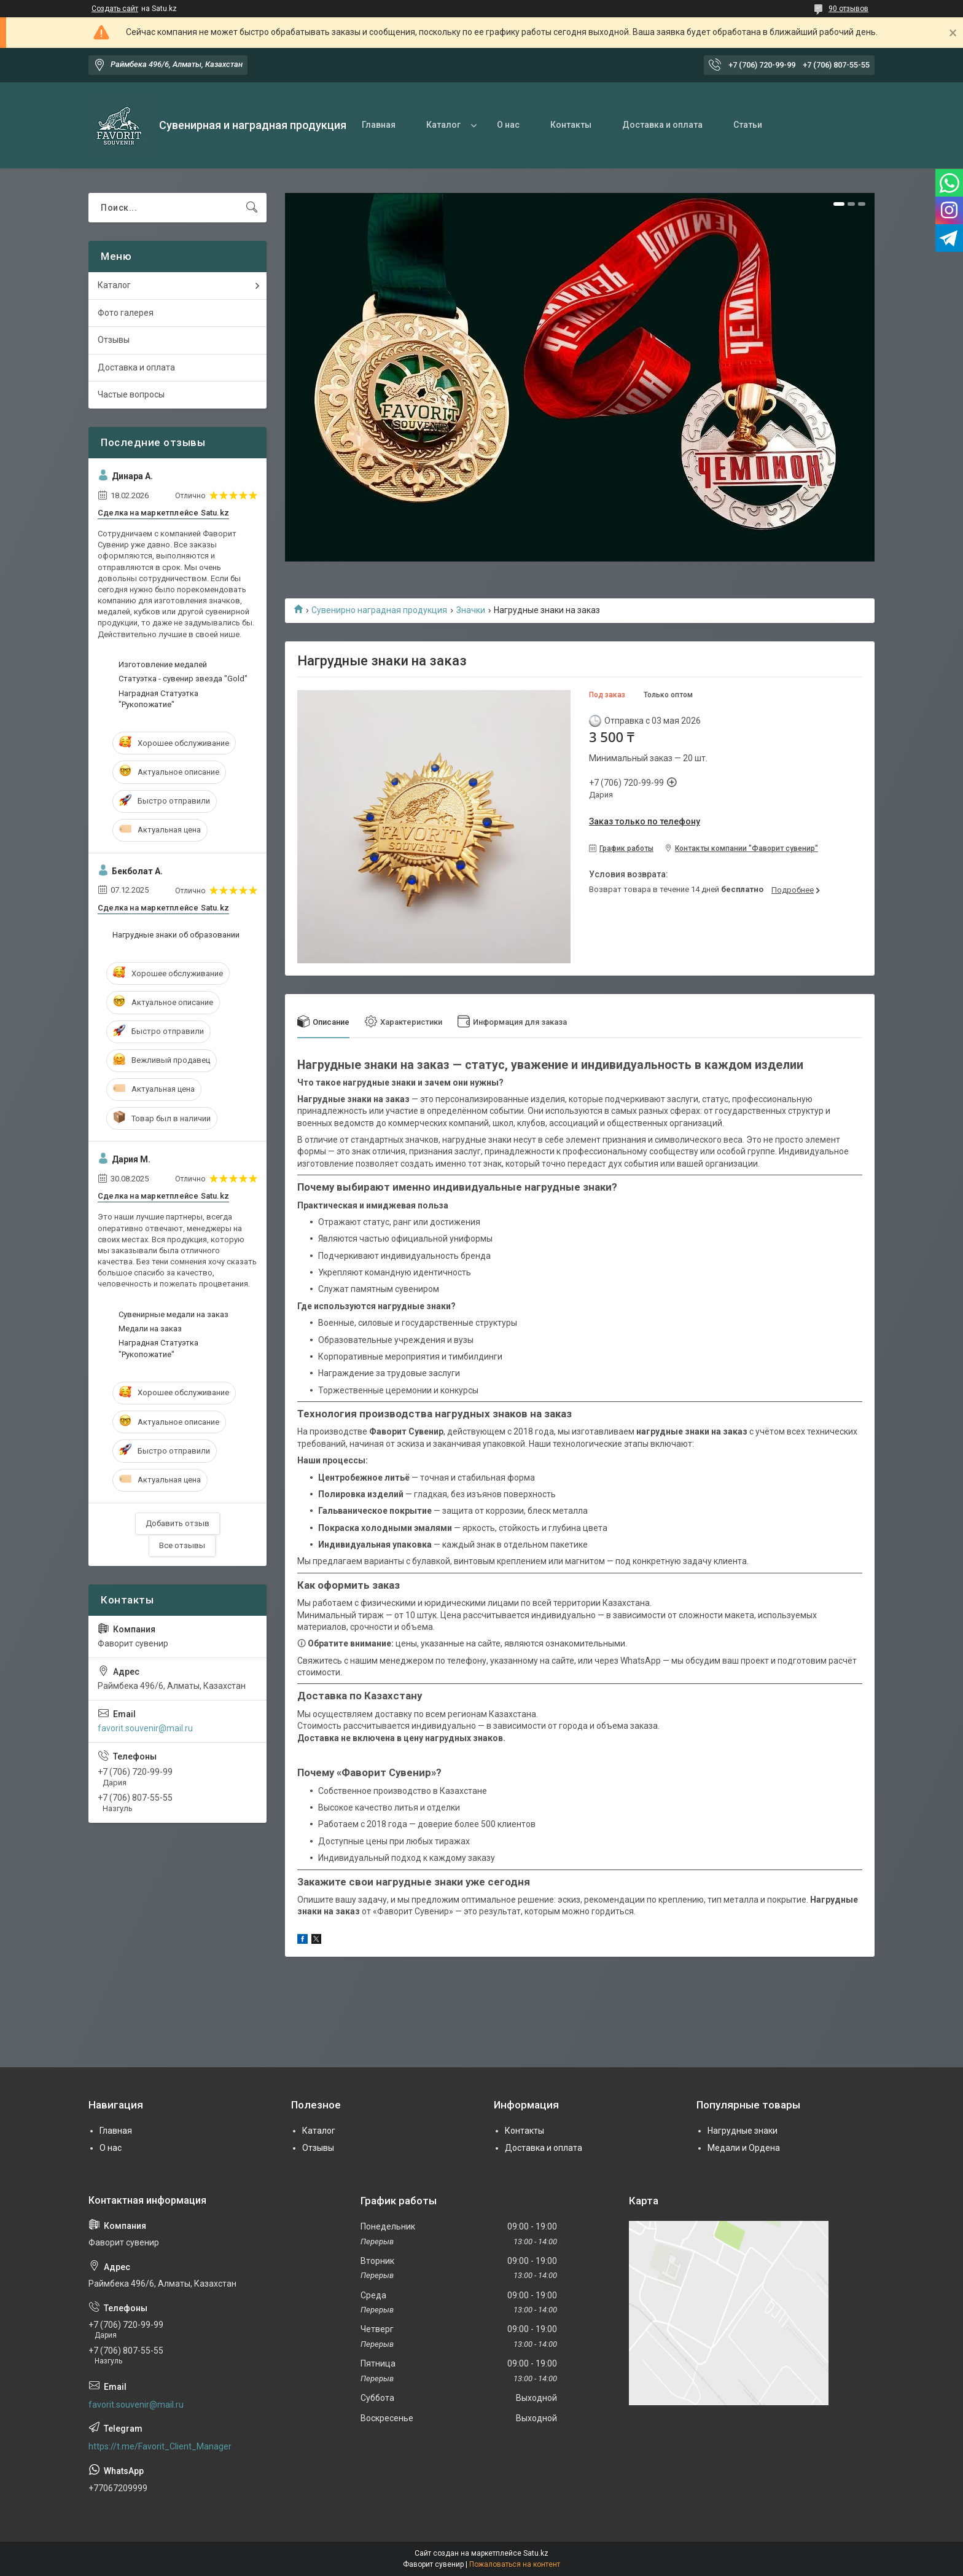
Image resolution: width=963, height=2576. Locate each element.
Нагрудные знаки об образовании (176, 934)
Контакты (570, 125)
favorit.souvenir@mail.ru (145, 1728)
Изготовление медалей (163, 664)
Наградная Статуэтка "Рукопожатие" (158, 699)
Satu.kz (535, 2553)
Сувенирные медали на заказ (173, 1314)
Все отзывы (182, 1545)
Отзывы (114, 340)
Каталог (443, 125)
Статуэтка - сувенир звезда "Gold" (183, 678)
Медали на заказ (150, 1328)
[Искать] (252, 207)
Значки (470, 610)
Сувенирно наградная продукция (379, 610)
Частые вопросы (131, 394)
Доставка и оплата (662, 125)
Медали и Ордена (744, 2148)
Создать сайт (115, 8)
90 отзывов (848, 8)
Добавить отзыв (177, 1523)
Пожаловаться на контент (514, 2564)
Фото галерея (126, 313)
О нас (508, 125)
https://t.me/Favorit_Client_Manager (160, 2446)
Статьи (747, 125)
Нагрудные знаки (743, 2131)
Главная (379, 125)
